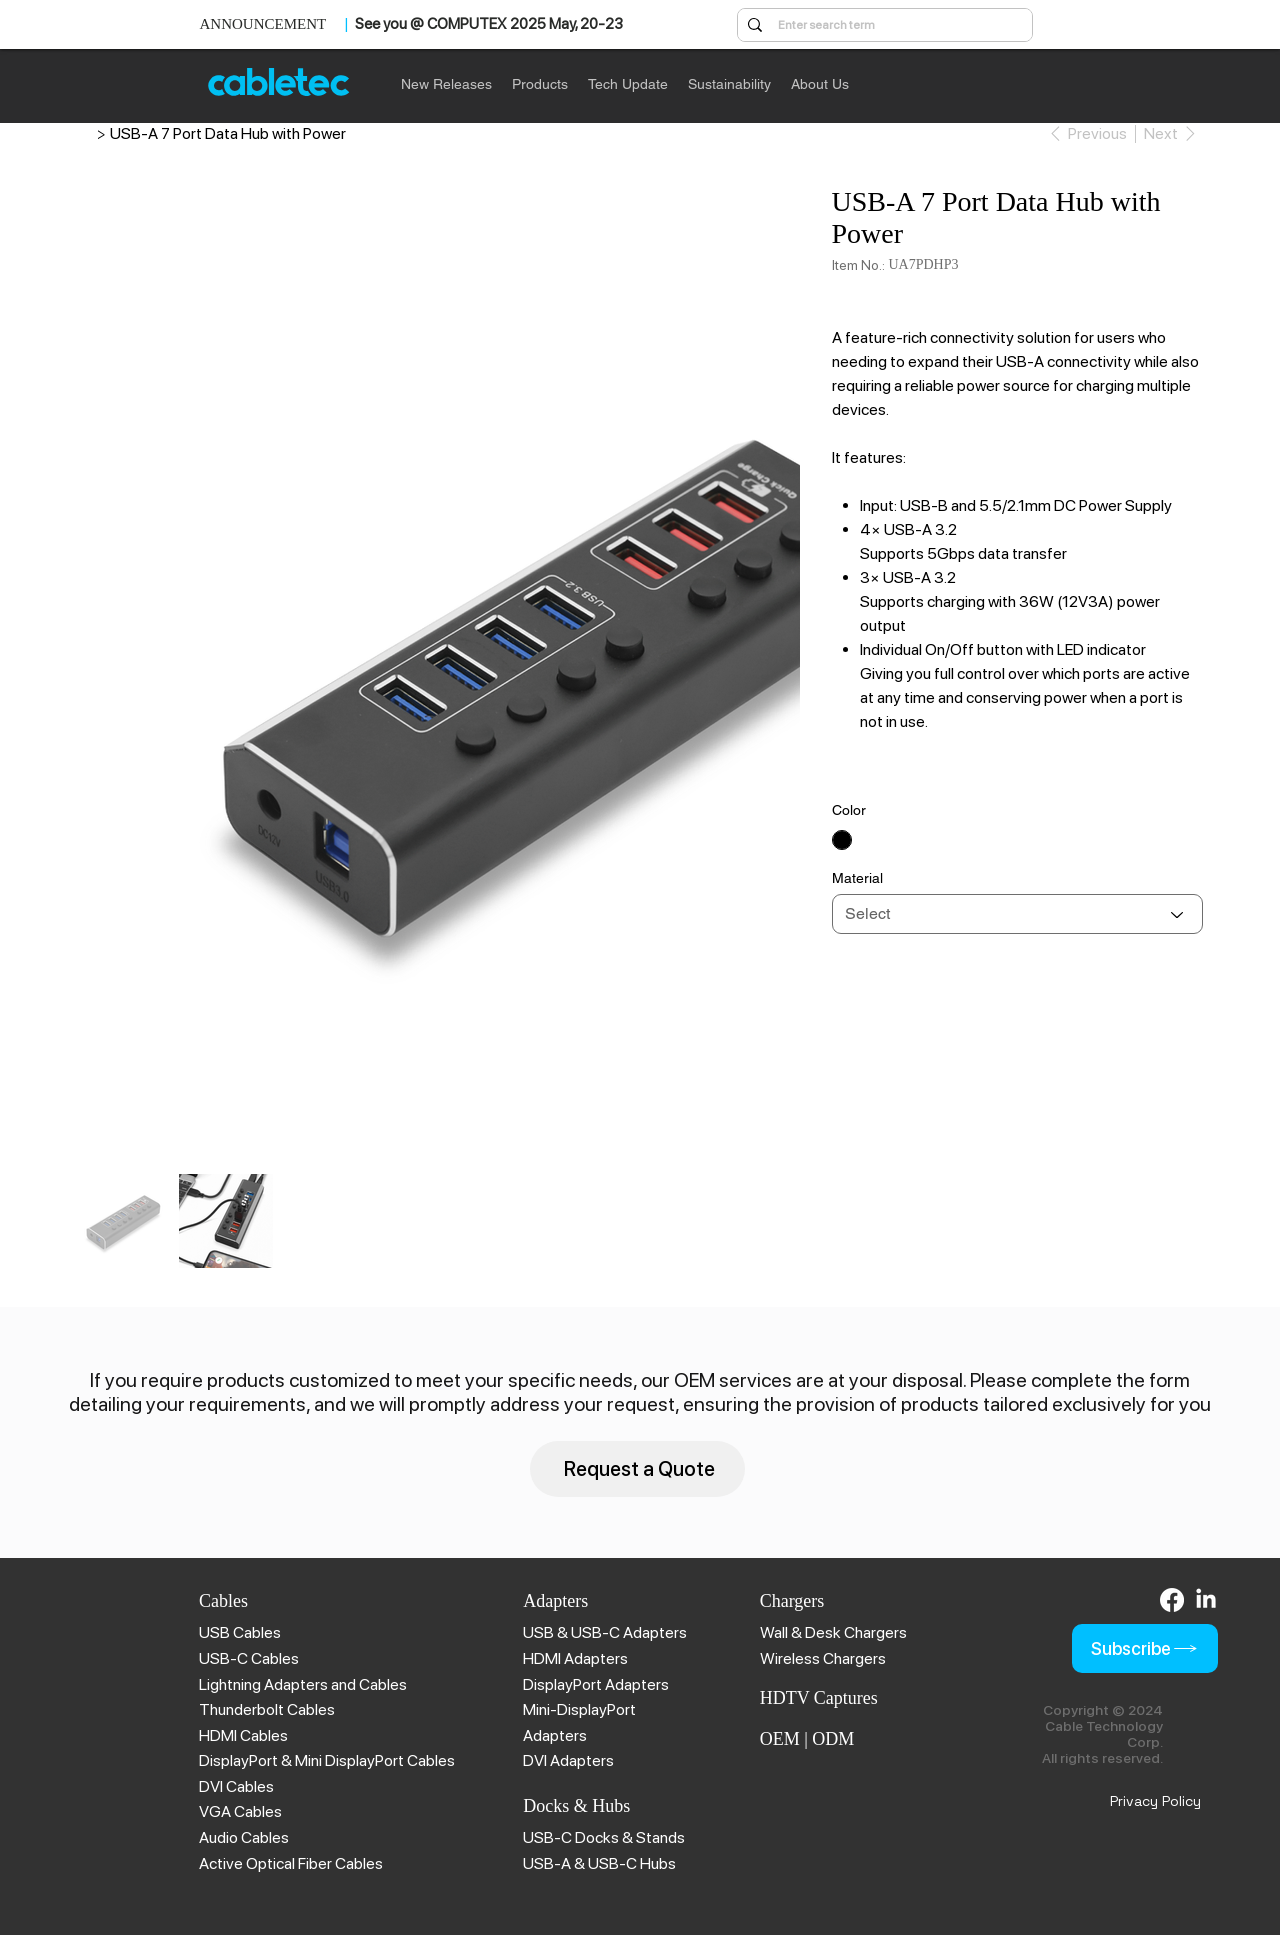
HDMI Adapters (575, 1658)
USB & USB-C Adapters (605, 1632)
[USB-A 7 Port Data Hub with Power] (228, 133)
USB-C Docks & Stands (604, 1837)
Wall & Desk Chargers (833, 1632)
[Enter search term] (884, 25)
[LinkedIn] (1206, 1600)
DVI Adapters (568, 1760)
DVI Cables (236, 1786)
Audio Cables (244, 1837)
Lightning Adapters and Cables (303, 1684)
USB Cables (240, 1632)
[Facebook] (1172, 1600)
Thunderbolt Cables (267, 1709)
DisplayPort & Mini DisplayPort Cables (327, 1760)
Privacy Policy (1155, 1801)
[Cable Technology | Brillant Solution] (85, 133)
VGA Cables (240, 1811)
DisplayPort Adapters (596, 1684)
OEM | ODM (807, 1739)
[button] (540, 84)
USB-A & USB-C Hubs (599, 1863)
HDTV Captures (819, 1698)
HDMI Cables (243, 1735)
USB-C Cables (249, 1658)
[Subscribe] (1145, 1648)
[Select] (1018, 914)
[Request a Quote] (637, 1468)
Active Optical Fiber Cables (291, 1863)
